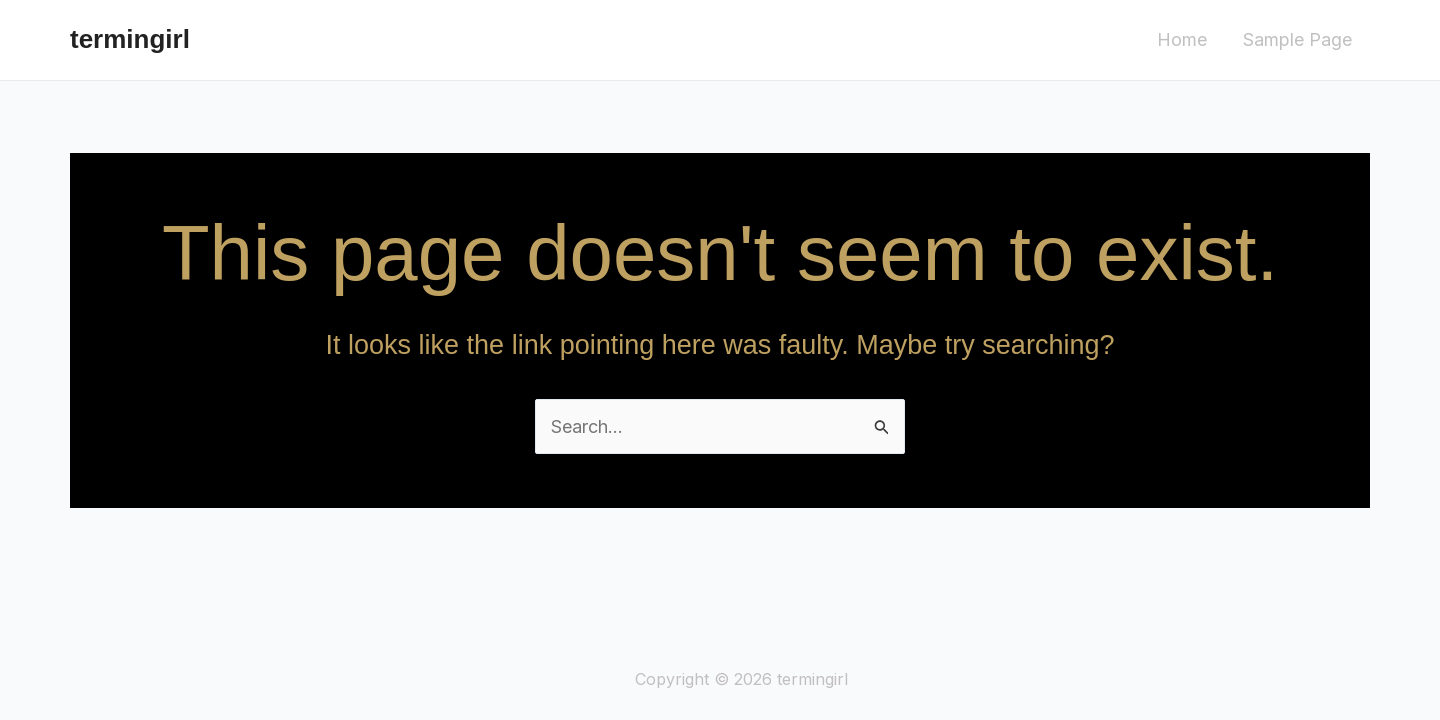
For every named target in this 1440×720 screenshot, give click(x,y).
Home (1182, 39)
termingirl (130, 39)
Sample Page (1297, 39)
